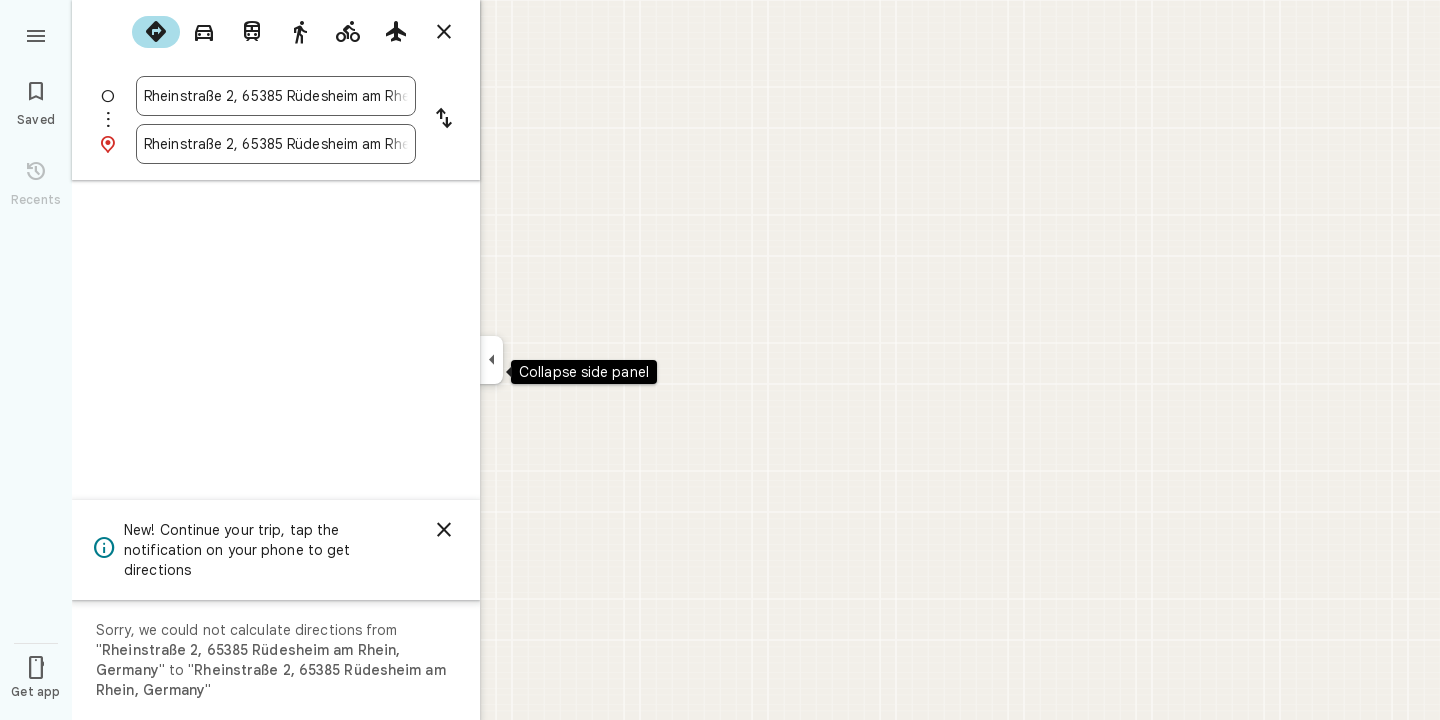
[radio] (156, 32)
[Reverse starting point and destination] (444, 120)
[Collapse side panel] (491, 360)
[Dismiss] (444, 530)
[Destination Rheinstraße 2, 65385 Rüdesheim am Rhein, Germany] (276, 144)
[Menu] (36, 34)
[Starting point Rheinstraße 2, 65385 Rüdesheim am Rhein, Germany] (276, 96)
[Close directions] (444, 32)
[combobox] (276, 96)
